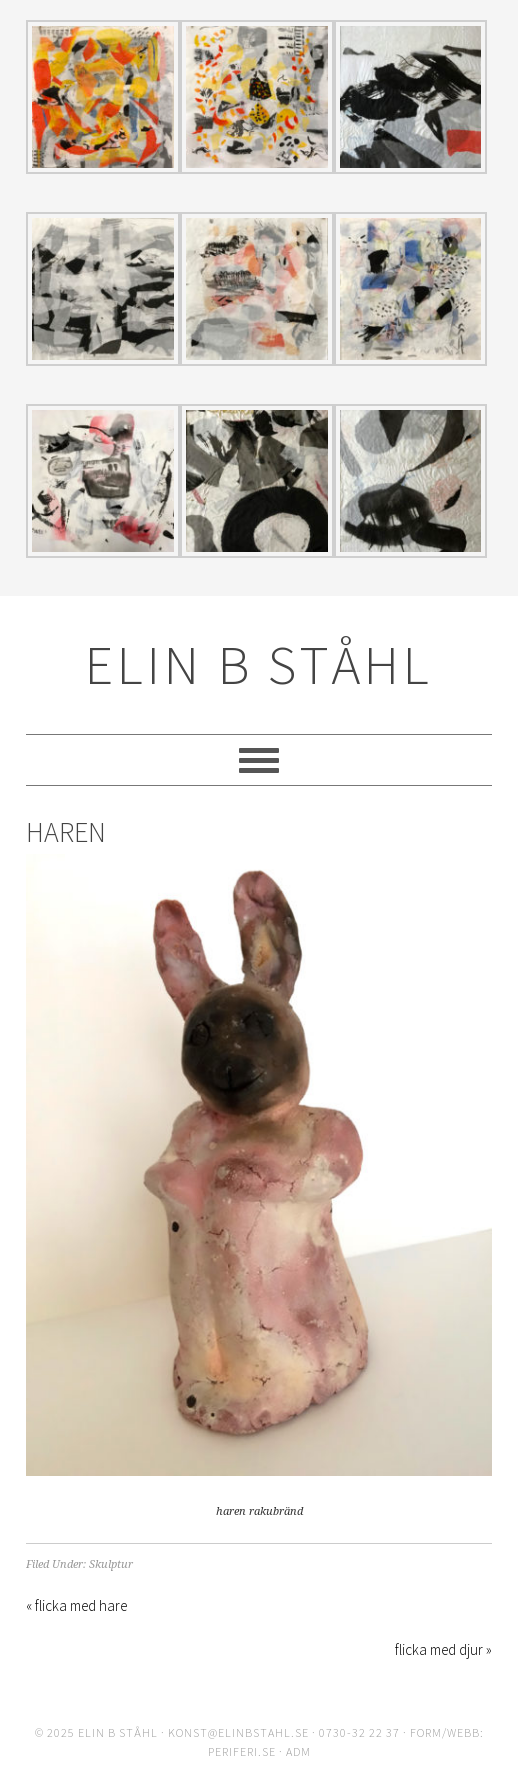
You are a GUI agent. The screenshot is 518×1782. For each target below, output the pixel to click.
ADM (298, 1751)
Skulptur (111, 1564)
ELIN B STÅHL (259, 664)
